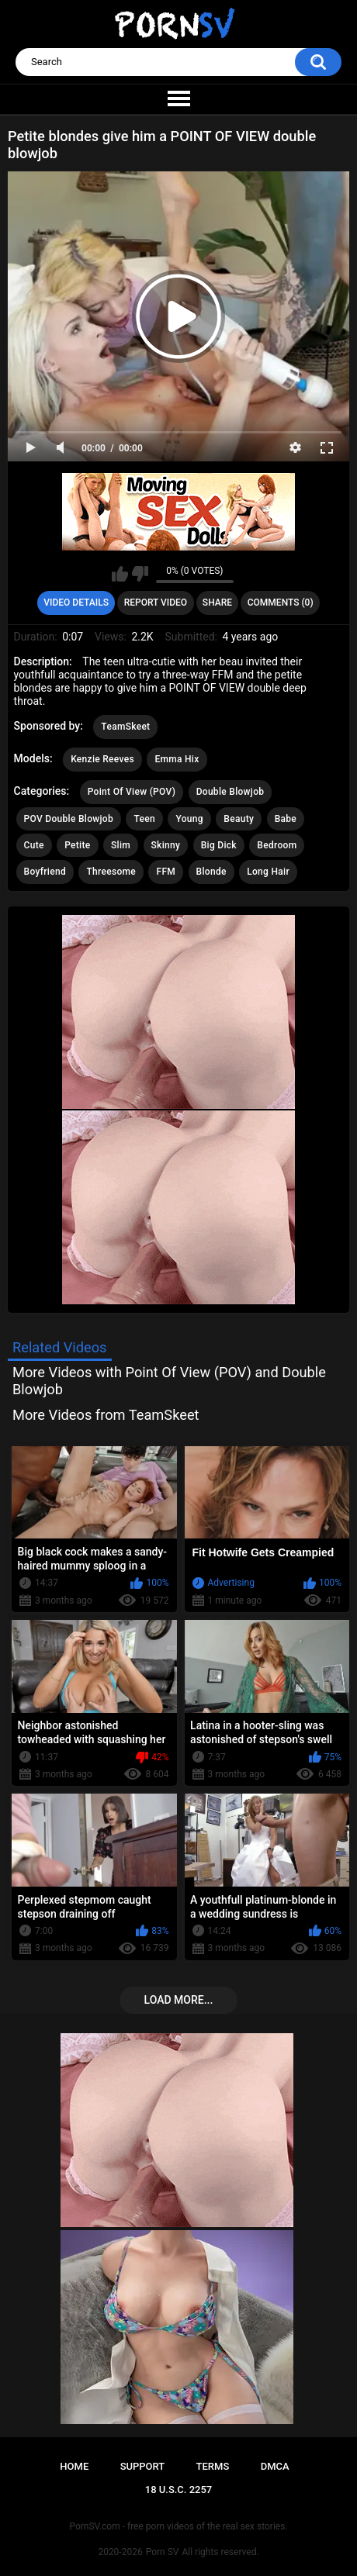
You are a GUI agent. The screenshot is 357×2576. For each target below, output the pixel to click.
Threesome (111, 871)
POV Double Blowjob (68, 818)
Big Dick (219, 845)
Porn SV (162, 2552)
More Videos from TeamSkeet (105, 1415)
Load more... (178, 2000)
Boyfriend (45, 871)
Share (217, 602)
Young (189, 818)
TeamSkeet (125, 726)
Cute (34, 845)
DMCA (275, 2466)
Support (142, 2466)
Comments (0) (281, 602)
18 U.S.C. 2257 (179, 2489)
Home (74, 2466)
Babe (285, 818)
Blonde (211, 871)
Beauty (239, 818)
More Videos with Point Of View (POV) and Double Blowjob (169, 1380)
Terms (213, 2466)
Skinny (166, 845)
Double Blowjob (230, 791)
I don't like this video (140, 574)
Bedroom (276, 845)
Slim (120, 845)
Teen (144, 818)
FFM (165, 871)
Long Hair (268, 871)
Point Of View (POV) (131, 791)
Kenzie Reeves (102, 759)
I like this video (120, 574)
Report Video (155, 602)
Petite (77, 845)
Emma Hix (176, 759)
